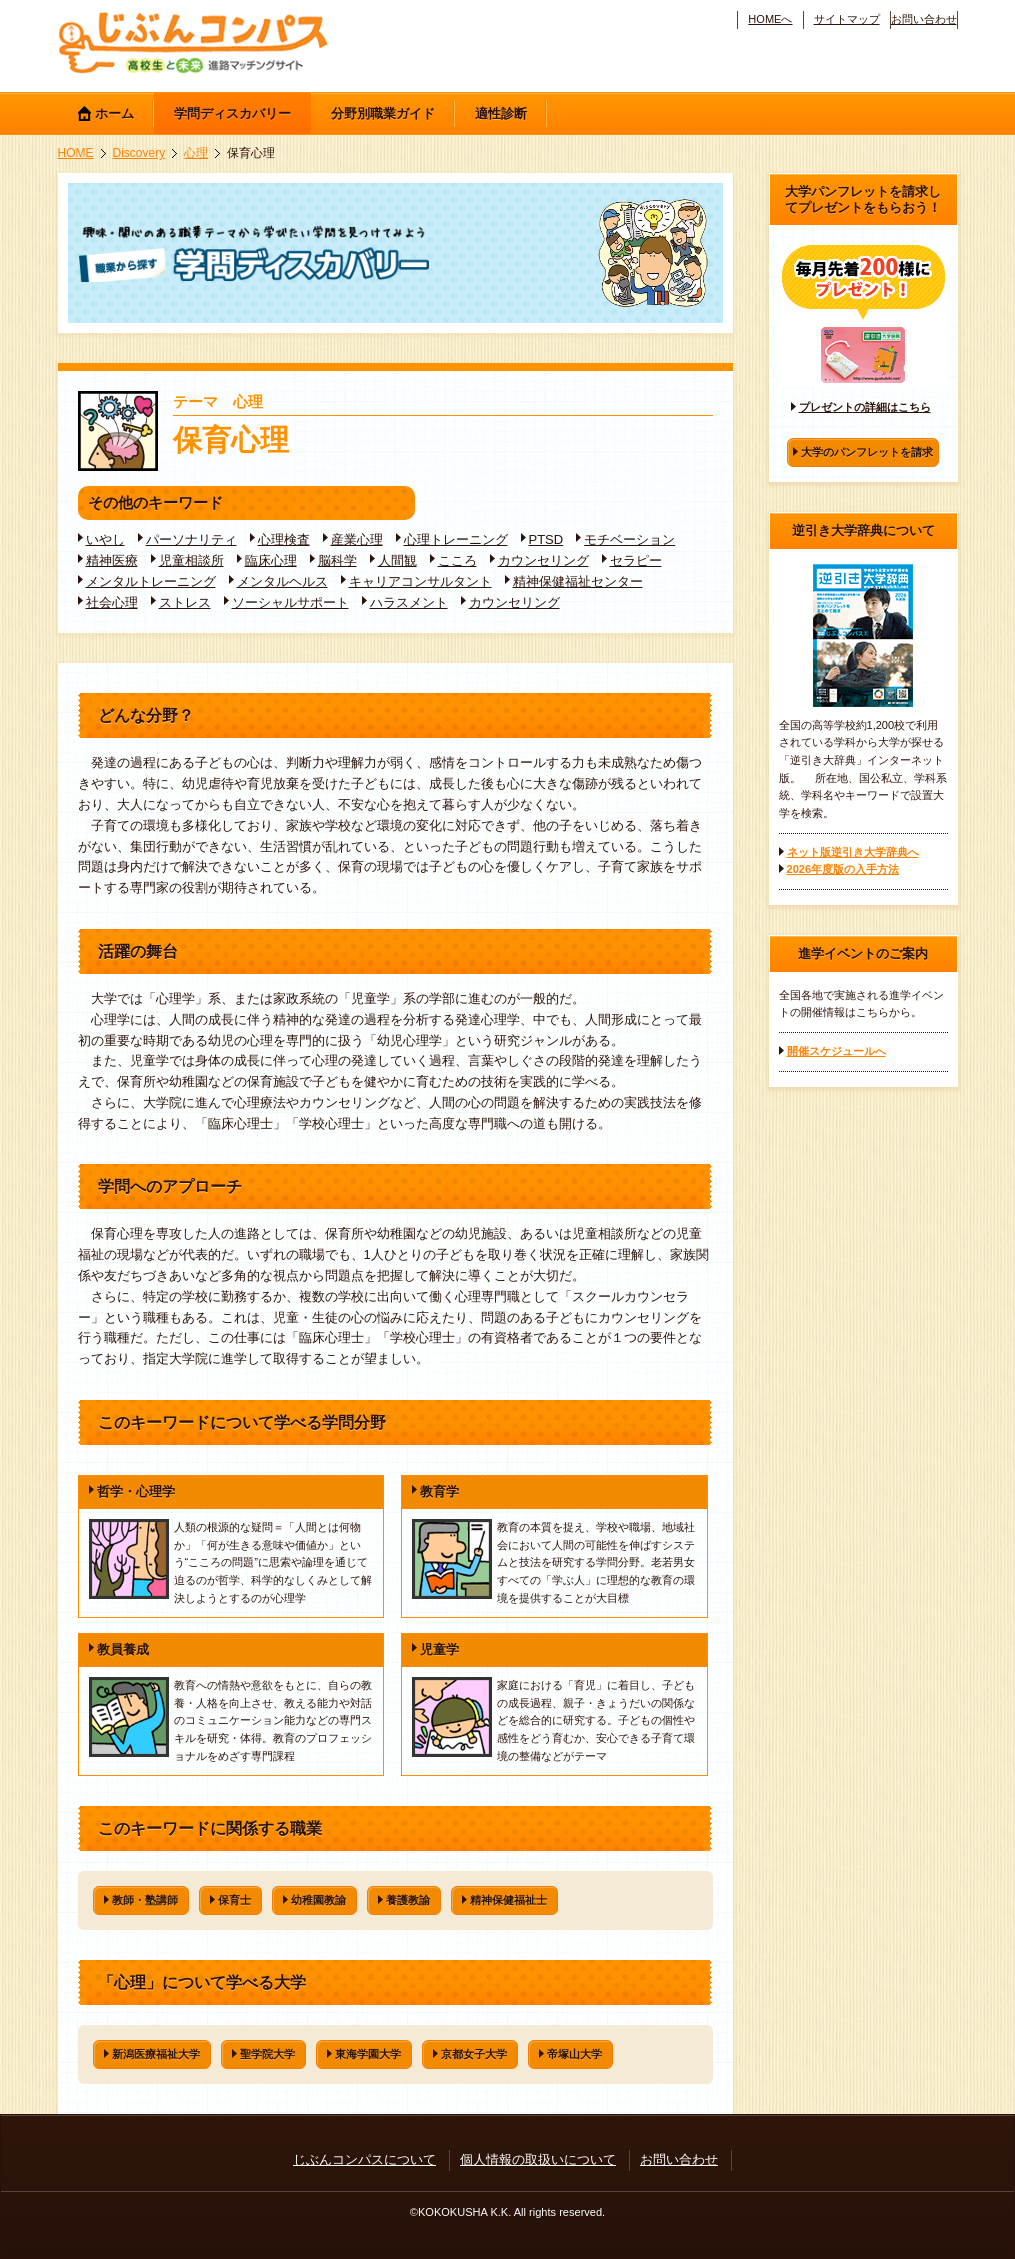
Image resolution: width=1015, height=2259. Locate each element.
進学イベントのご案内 (863, 953)
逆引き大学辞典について (863, 530)
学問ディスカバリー (232, 113)
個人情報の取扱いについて (538, 2159)
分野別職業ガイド (383, 113)
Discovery (139, 153)
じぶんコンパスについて (364, 2159)
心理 (196, 153)
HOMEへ (770, 19)
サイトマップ (847, 19)
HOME (76, 153)
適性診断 (501, 113)
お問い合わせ (924, 19)
